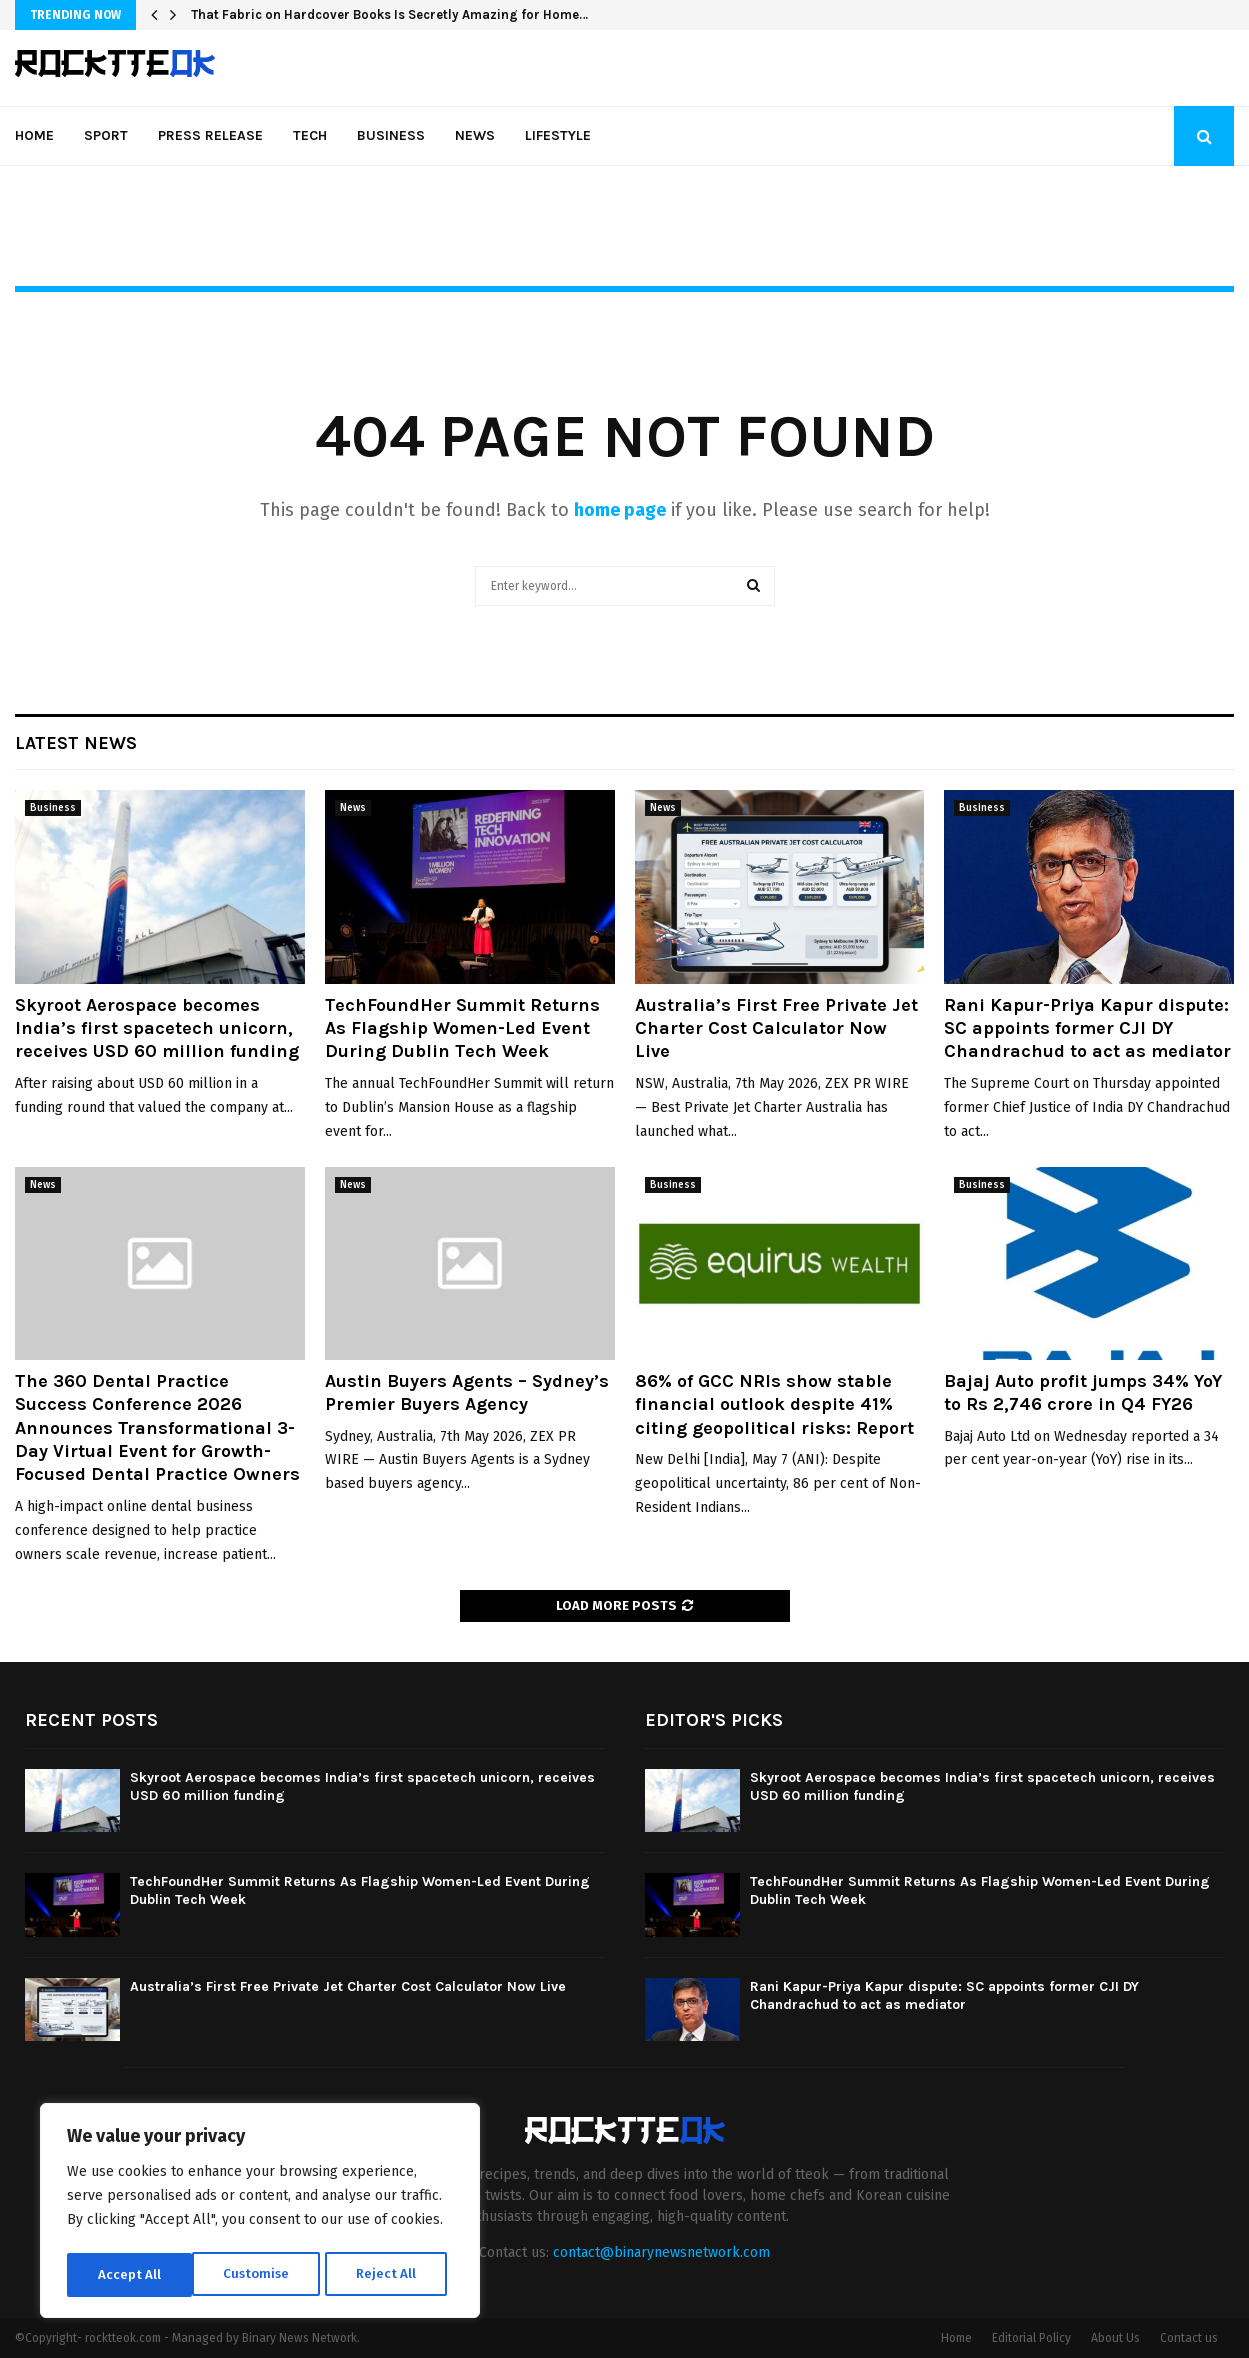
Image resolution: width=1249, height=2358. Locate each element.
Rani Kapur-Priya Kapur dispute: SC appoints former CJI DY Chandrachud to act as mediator (1087, 1028)
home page (620, 510)
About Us (1115, 2338)
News (475, 135)
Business (391, 135)
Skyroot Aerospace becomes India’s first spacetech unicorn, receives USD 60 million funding (157, 1028)
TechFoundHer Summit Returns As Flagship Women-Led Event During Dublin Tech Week (462, 1028)
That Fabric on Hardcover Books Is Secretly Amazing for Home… (389, 14)
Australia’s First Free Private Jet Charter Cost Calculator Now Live (776, 1028)
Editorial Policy (1031, 2338)
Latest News (76, 743)
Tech (310, 135)
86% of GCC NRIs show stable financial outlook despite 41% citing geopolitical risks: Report (774, 1404)
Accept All (391, 2274)
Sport (106, 135)
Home (34, 135)
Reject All (262, 2274)
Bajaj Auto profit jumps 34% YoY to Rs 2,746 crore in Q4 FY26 (1083, 1392)
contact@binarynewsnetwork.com (661, 2252)
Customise (130, 2274)
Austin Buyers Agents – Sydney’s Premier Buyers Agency (467, 1392)
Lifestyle (558, 135)
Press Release (210, 135)
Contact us (1189, 2338)
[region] (260, 2213)
